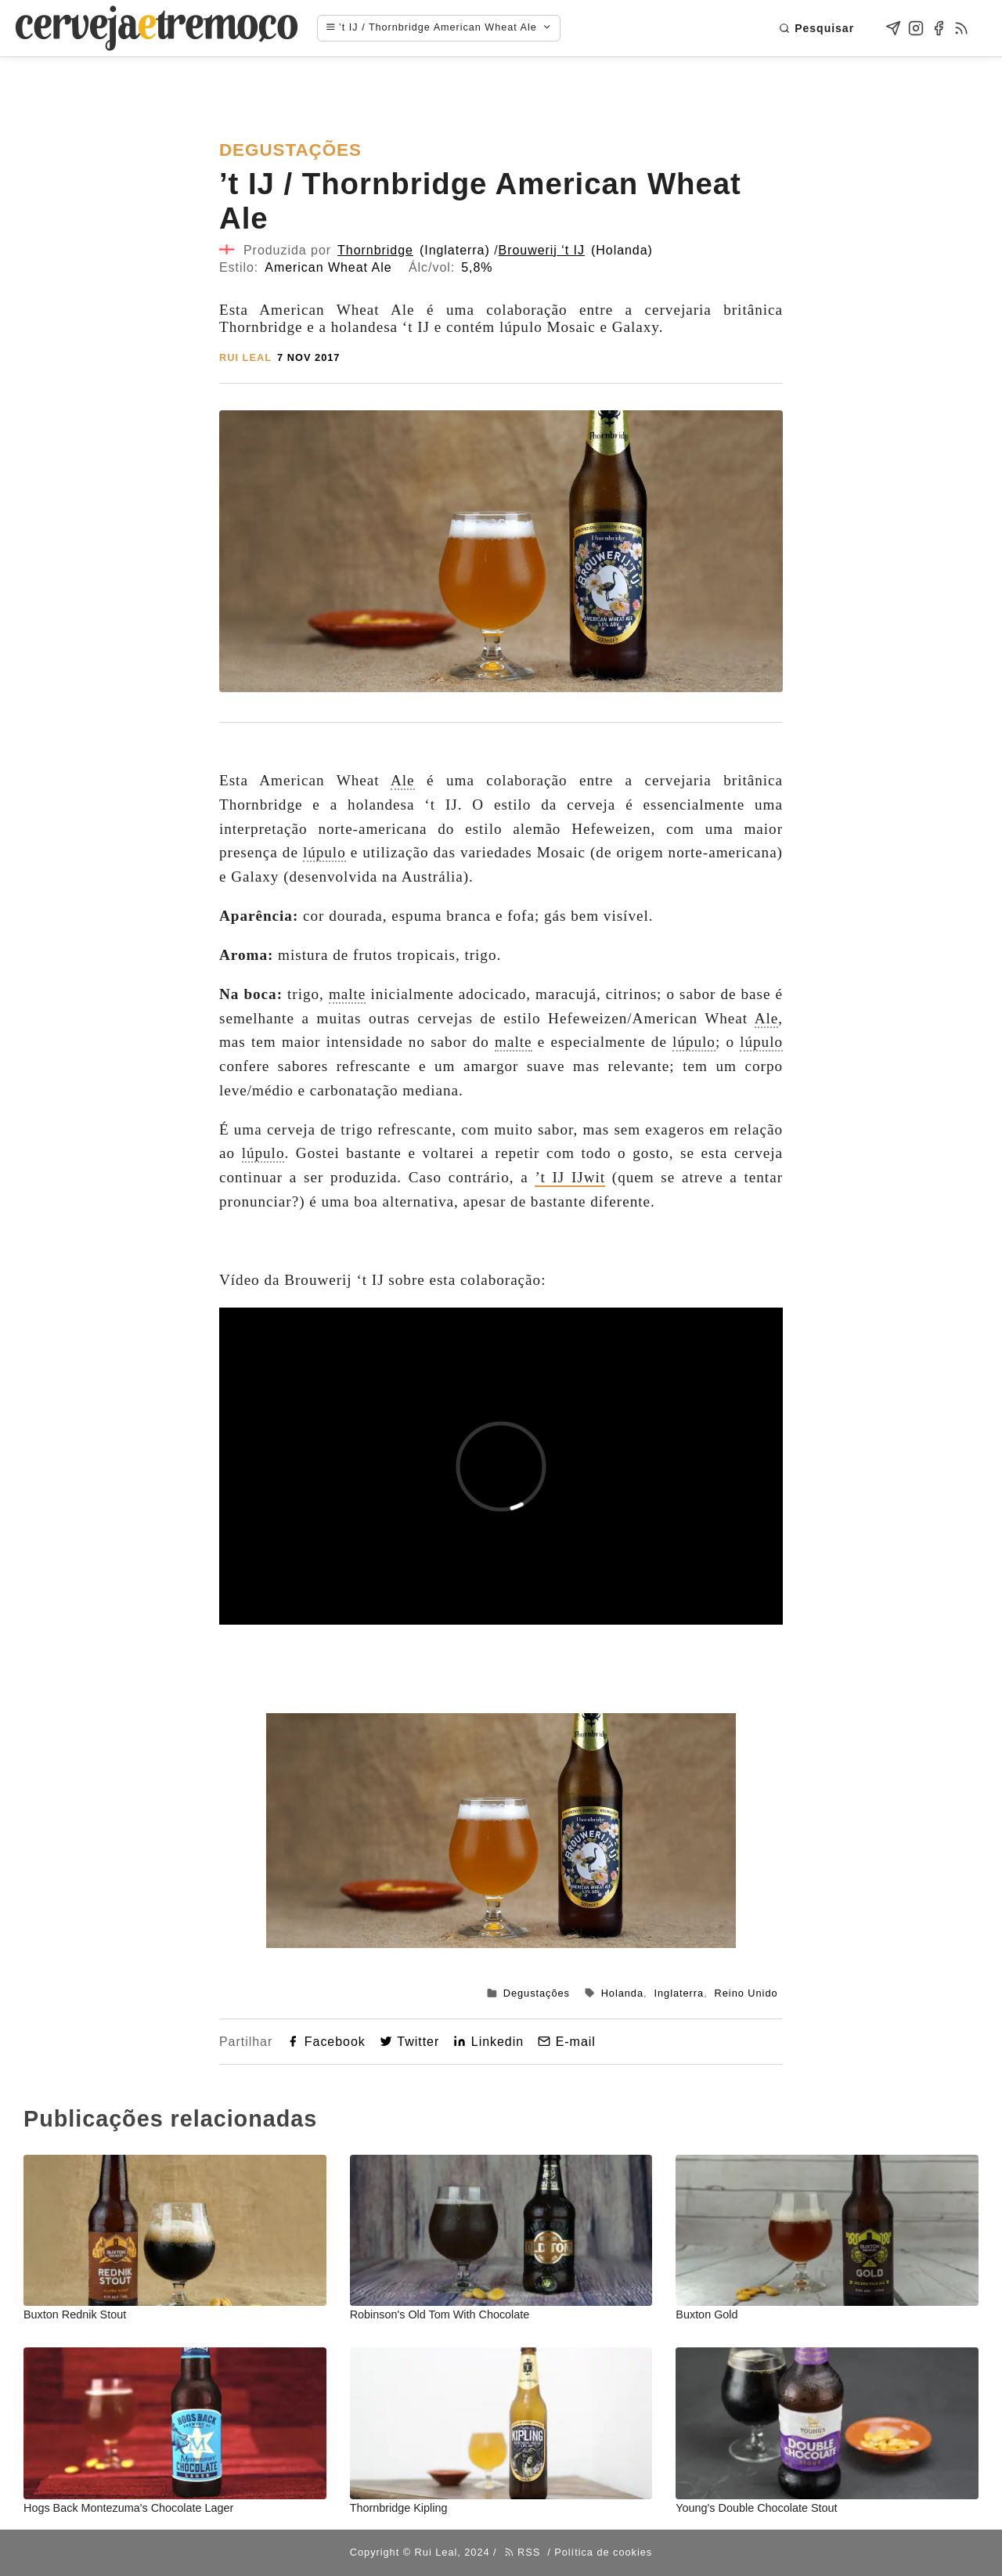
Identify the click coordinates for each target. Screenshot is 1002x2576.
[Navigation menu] (446, 28)
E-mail (567, 2041)
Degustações (536, 1993)
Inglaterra (679, 1993)
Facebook (326, 2041)
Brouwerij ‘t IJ (542, 250)
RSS (522, 2552)
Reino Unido (746, 1993)
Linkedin (488, 2041)
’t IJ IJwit (570, 1177)
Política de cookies (603, 2552)
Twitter (409, 2041)
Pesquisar (816, 28)
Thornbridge (375, 250)
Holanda (622, 1993)
